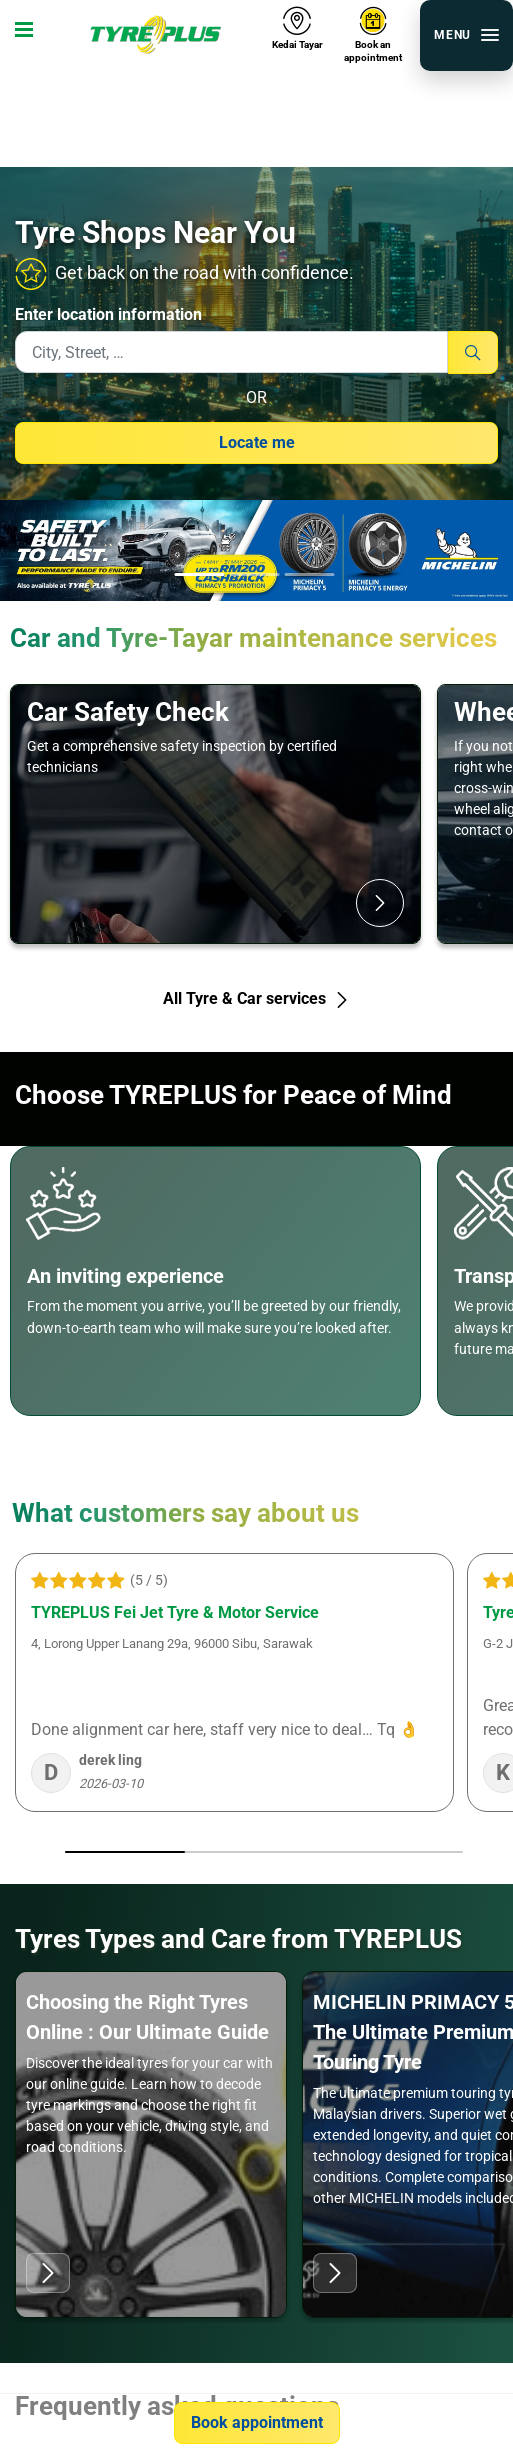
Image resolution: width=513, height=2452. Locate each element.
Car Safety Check (128, 712)
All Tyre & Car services (256, 998)
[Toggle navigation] (20, 35)
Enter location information (108, 314)
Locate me (257, 442)
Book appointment (257, 2422)
